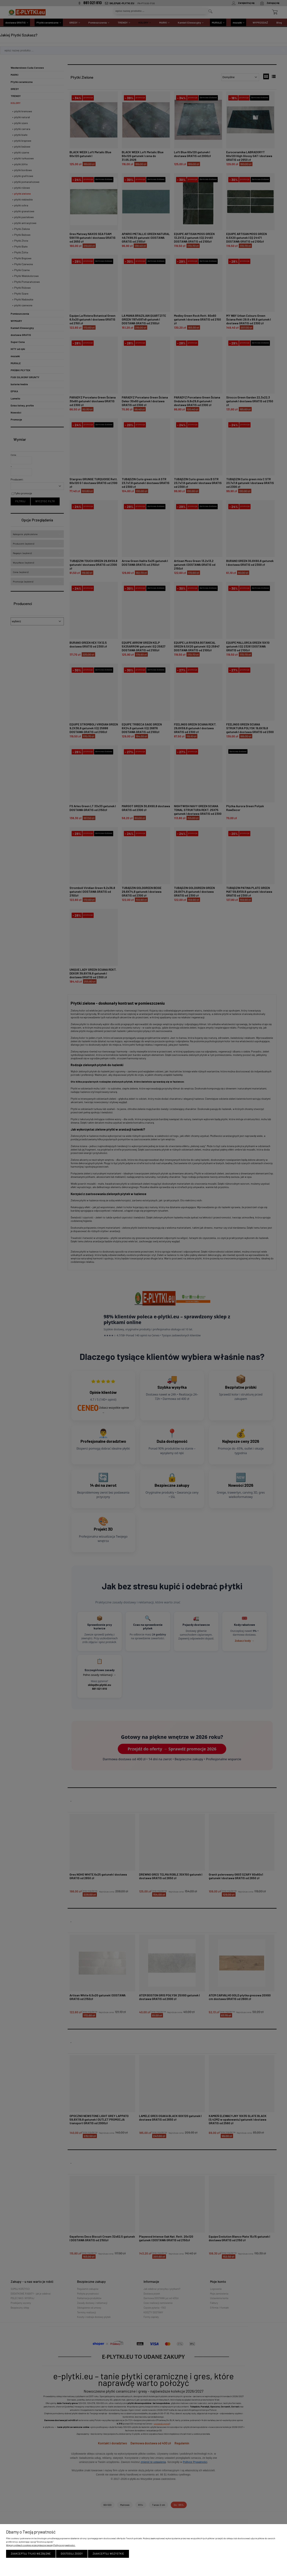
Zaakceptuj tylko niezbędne (31, 2553)
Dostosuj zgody (72, 2553)
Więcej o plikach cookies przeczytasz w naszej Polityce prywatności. (40, 2545)
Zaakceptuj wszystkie (108, 2553)
